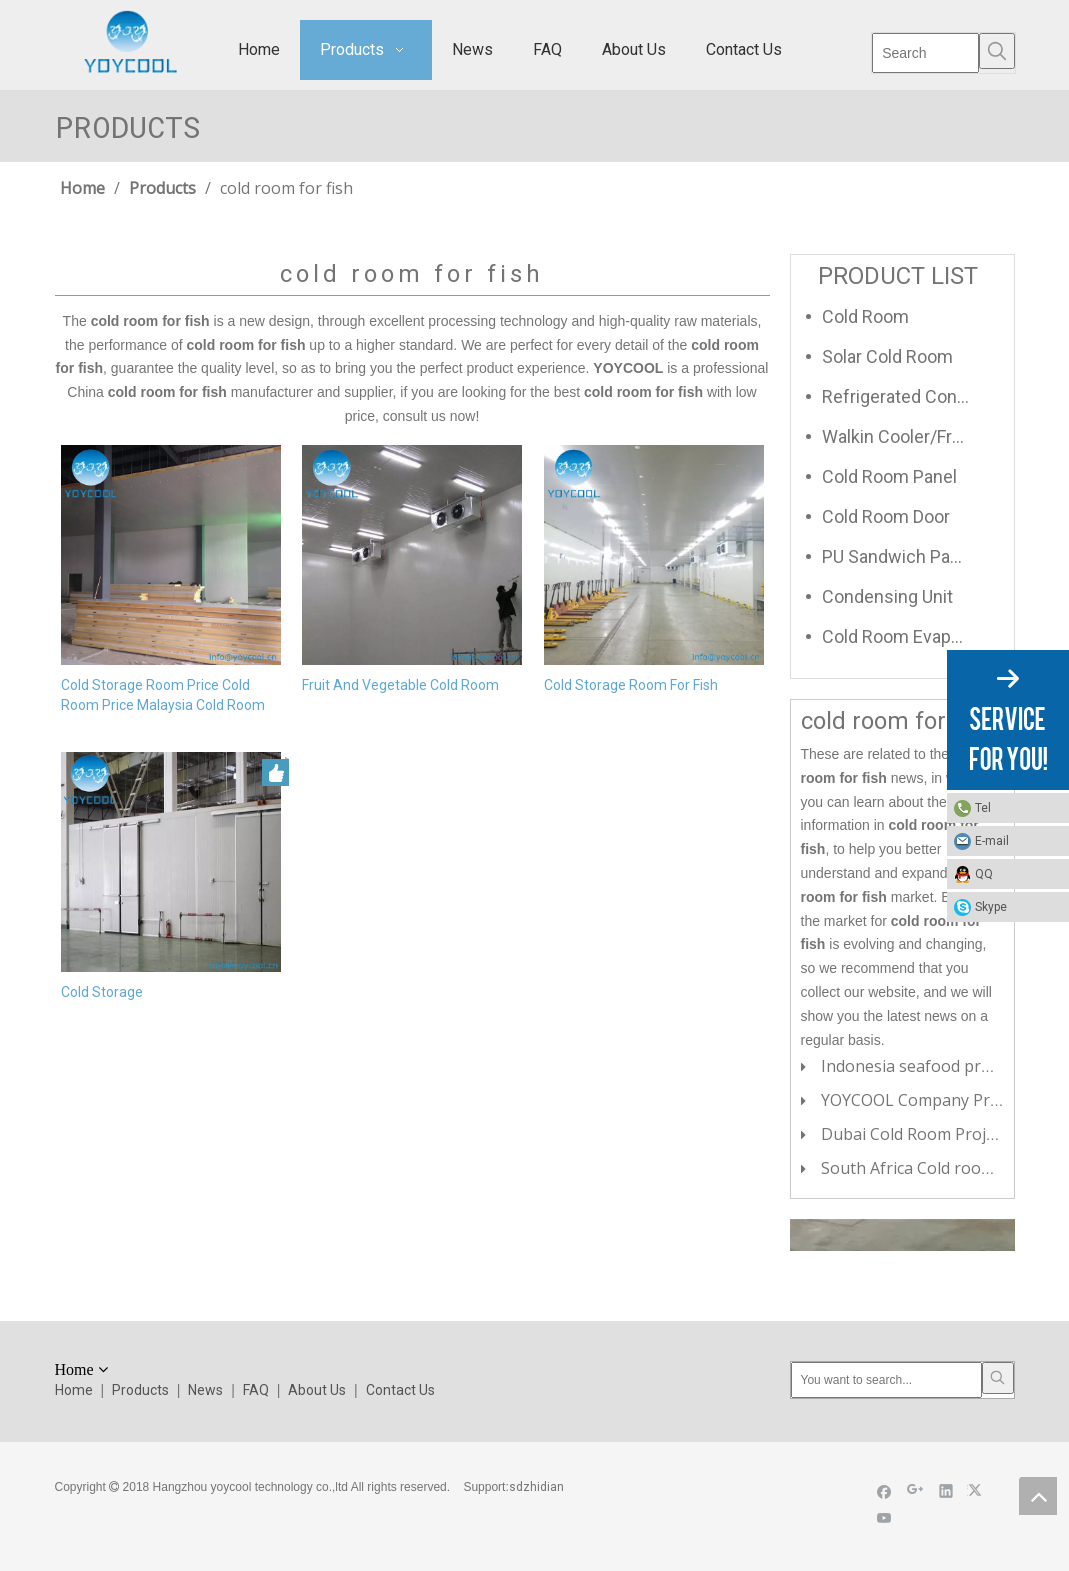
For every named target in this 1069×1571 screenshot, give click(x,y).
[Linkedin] (946, 1490)
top (1038, 1496)
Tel (983, 808)
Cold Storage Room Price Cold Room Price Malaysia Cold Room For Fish (163, 696)
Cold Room (865, 316)
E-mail (992, 841)
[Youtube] (884, 1517)
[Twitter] (977, 1490)
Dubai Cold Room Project (914, 1134)
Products (140, 1390)
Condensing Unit (887, 596)
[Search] (925, 53)
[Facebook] (884, 1490)
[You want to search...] (886, 1380)
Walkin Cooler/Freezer (905, 436)
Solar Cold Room (887, 356)
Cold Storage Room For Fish (631, 685)
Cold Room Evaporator (905, 636)
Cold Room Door (886, 516)
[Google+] (915, 1490)
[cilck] (902, 1235)
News (205, 1390)
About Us (317, 1390)
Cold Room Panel (889, 476)
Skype (991, 907)
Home (74, 1390)
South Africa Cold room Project (936, 1168)
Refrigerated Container (905, 396)
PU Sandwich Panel (898, 556)
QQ (984, 874)
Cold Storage (102, 992)
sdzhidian (536, 1487)
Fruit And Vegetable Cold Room (400, 685)
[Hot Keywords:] (997, 51)
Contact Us (400, 1390)
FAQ (256, 1390)
